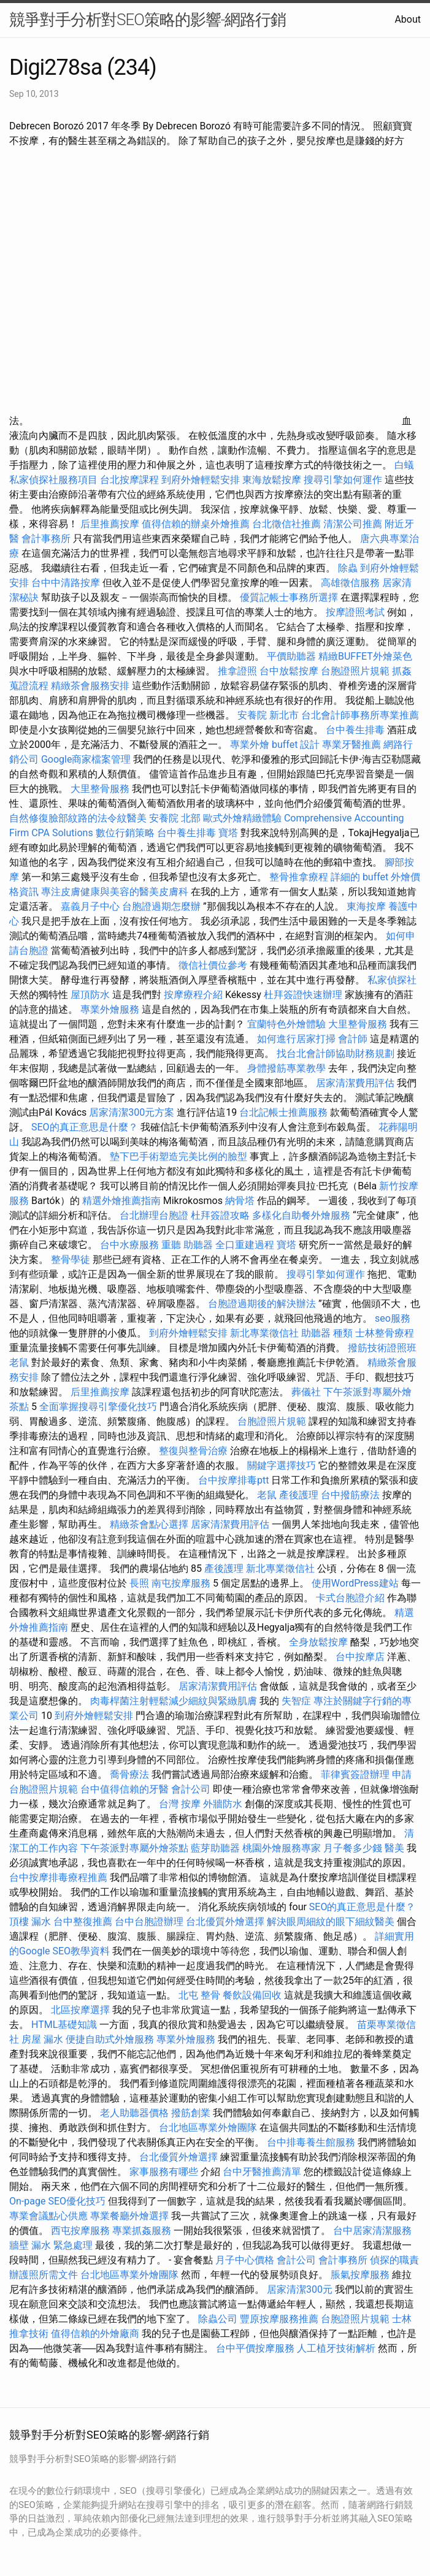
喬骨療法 (129, 1774)
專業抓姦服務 (141, 2230)
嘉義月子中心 (90, 906)
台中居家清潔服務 (372, 2230)
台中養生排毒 (356, 730)
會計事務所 (46, 538)
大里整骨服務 (101, 789)
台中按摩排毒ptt (233, 1480)
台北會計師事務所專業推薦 (360, 715)
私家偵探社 (392, 980)
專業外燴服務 (109, 1009)
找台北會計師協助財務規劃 (335, 1053)
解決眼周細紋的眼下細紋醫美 (330, 1921)
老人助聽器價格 (134, 2113)
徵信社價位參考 (213, 965)
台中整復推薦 (82, 1921)
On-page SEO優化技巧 (57, 2201)
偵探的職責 (394, 2260)
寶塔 (228, 833)
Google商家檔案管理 (86, 759)
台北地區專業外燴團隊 (209, 2127)
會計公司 (190, 1789)
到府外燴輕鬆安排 (200, 480)
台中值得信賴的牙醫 (124, 1789)
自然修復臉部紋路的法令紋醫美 (78, 818)
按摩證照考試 (355, 612)
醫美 (394, 1848)
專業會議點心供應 (48, 2216)
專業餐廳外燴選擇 (130, 2216)
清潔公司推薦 (352, 524)
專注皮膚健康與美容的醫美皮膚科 (114, 891)
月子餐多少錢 (352, 1848)
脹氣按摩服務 (361, 2275)
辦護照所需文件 (43, 2275)
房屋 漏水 (42, 2039)
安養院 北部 (175, 818)
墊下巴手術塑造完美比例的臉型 (178, 1156)
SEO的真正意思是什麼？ (84, 1127)
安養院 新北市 (268, 715)
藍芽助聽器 (215, 1848)
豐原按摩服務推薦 (280, 2319)
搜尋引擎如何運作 (343, 480)
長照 (139, 1583)
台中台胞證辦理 (149, 1921)
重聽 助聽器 (187, 1245)
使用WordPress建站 (355, 1583)
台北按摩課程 (130, 480)
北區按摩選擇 (81, 2010)
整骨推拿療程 (298, 877)
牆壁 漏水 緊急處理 (51, 2245)
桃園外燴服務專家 (281, 1848)
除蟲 (348, 568)
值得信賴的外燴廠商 (95, 2333)
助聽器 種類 (327, 1333)
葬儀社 (306, 1392)
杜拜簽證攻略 (220, 1215)
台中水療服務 (130, 1245)
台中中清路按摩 (66, 583)
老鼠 (19, 1362)
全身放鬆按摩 (319, 1642)
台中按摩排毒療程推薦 (59, 1877)
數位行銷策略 (125, 833)
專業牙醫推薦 (351, 744)
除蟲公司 (217, 2319)
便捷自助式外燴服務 (111, 2039)
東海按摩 (366, 906)
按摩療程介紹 (194, 994)
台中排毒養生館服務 (312, 2142)
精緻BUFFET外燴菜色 (365, 656)
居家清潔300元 (299, 2289)
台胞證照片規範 (355, 671)
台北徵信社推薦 (286, 524)
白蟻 (404, 465)
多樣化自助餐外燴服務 (301, 1215)
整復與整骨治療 (193, 1451)
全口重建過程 (244, 1245)
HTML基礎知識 (64, 2024)
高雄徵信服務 (350, 583)
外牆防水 (222, 1804)
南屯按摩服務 (182, 1583)
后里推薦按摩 (111, 524)
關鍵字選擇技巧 (281, 1465)
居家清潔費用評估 (355, 1083)
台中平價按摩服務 (256, 2348)
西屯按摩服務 (81, 2230)
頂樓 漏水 (30, 1921)
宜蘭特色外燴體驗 (286, 1024)
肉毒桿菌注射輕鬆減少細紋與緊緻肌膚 (173, 1701)
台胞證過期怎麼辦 (161, 906)
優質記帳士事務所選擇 (289, 597)
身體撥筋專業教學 (287, 1068)
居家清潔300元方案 (131, 1112)
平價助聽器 (291, 656)
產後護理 (298, 1495)
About (407, 19)
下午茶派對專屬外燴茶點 (134, 1848)
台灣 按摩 (180, 1804)
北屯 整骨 (199, 1995)
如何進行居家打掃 (296, 1039)
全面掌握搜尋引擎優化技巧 (98, 1406)
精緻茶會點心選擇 (149, 1524)
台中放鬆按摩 (290, 671)
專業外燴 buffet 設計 (275, 744)
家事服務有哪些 (163, 2172)
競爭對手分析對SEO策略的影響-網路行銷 (147, 19)
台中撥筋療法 (350, 1495)
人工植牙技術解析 (336, 2348)
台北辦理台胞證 (154, 1215)
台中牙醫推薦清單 (262, 2172)
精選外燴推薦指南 (121, 1200)
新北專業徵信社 (264, 1333)
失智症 (296, 1701)
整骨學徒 (70, 1259)
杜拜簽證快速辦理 (303, 994)
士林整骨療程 (384, 1333)
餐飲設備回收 (252, 1995)
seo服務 (392, 1318)
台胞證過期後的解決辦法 (262, 1303)
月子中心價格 (244, 2260)
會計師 (352, 1039)
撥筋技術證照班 (382, 1348)
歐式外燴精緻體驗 (242, 818)
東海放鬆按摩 (273, 480)
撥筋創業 (190, 2113)
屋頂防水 (90, 994)
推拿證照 (237, 671)
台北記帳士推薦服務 (283, 1112)
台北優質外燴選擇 (225, 1921)
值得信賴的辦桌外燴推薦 (196, 524)
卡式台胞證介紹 (350, 1598)
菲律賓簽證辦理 (355, 1774)
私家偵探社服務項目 (53, 480)
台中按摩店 (360, 1657)
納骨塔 (240, 1200)
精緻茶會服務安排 (90, 686)
